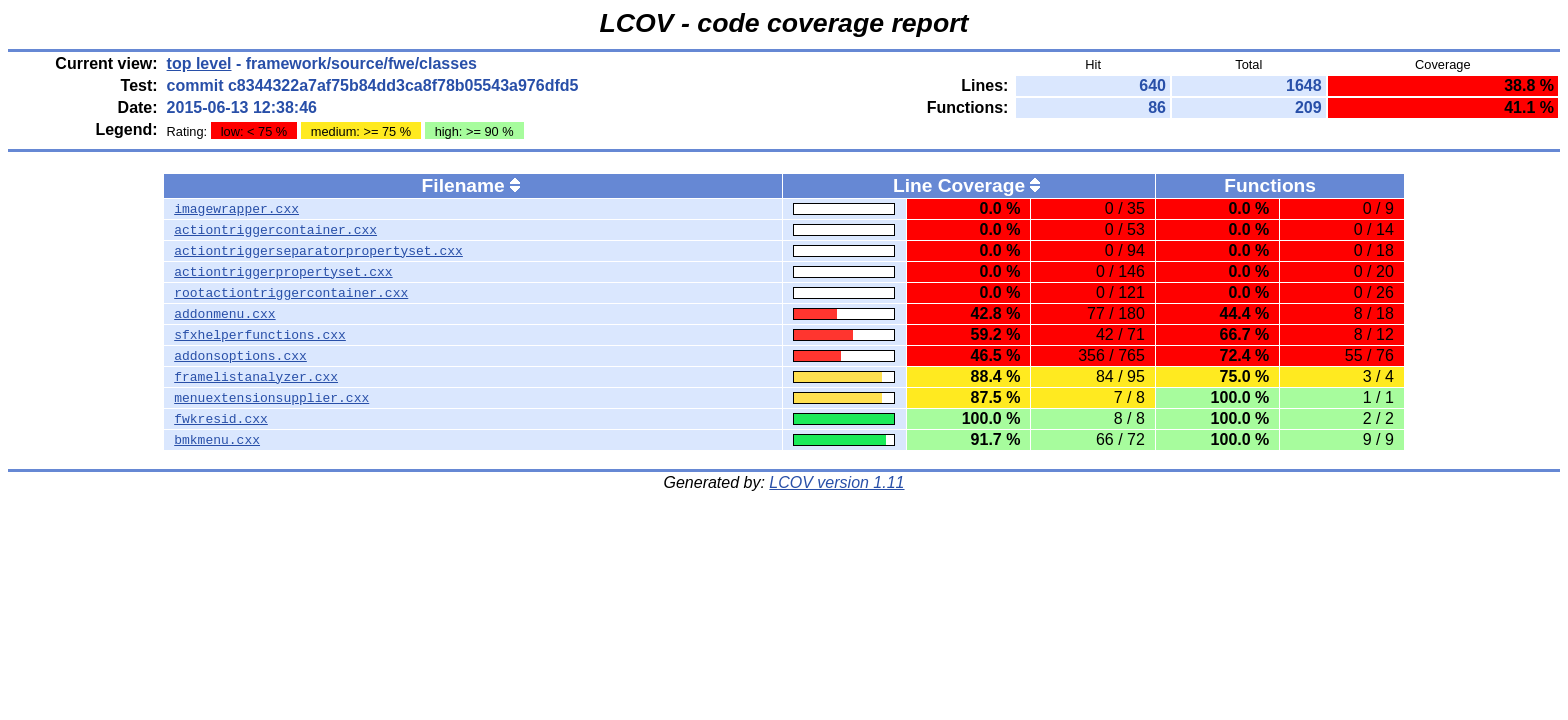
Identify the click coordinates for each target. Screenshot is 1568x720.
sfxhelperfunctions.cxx (260, 335)
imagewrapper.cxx (236, 209)
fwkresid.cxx (221, 419)
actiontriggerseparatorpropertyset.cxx (318, 251)
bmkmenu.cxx (217, 440)
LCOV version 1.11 (836, 482)
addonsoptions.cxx (240, 356)
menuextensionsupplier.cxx (271, 398)
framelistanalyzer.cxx (256, 377)
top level (199, 63)
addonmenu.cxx (224, 314)
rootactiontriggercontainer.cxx (291, 293)
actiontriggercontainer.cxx (275, 230)
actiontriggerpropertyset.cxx (283, 272)
